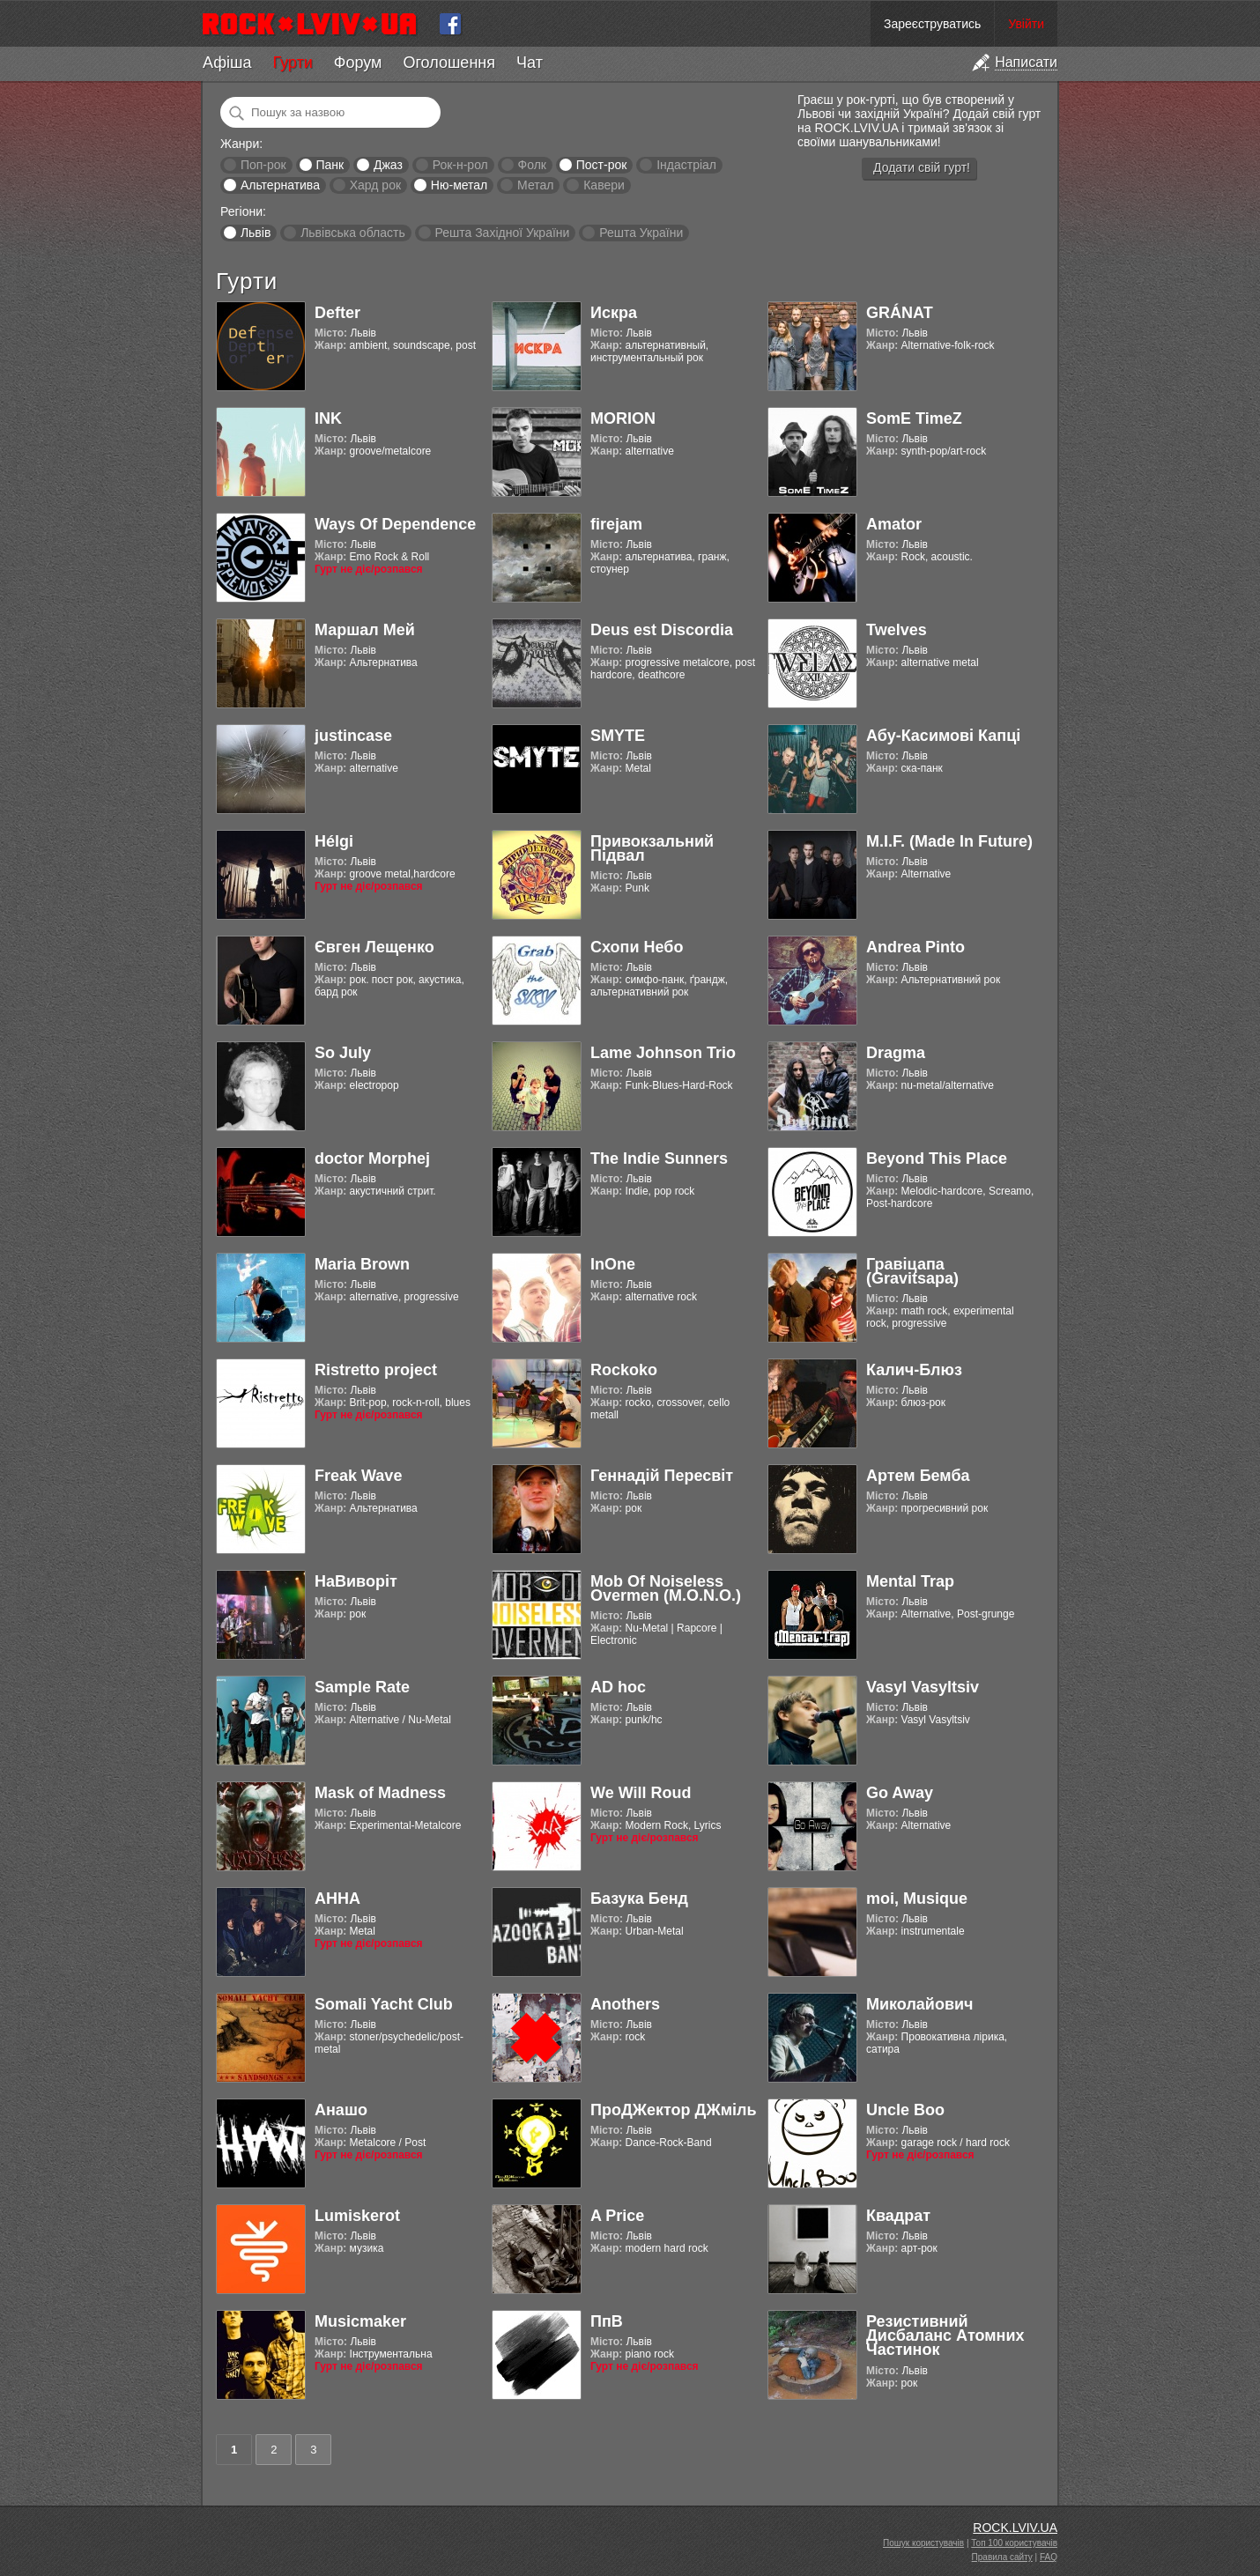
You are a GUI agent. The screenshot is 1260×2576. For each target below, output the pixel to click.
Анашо (341, 2110)
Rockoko (623, 1370)
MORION (623, 418)
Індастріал (686, 165)
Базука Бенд (639, 1898)
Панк (329, 165)
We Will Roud (641, 1793)
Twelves (896, 630)
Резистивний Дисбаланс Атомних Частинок (945, 2335)
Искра (613, 313)
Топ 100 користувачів (1014, 2543)
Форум (358, 62)
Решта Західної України (501, 233)
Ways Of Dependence (395, 524)
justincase (353, 735)
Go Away (899, 1793)
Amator (894, 524)
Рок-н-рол (460, 165)
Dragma (895, 1053)
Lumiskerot (357, 2215)
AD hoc (618, 1687)
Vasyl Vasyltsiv (922, 1687)
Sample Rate (362, 1687)
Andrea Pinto (915, 947)
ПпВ (606, 2321)
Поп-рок (263, 165)
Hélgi (334, 841)
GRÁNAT (899, 313)
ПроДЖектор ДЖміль (673, 2110)
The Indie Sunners (659, 1158)
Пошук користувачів (923, 2543)
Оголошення (449, 62)
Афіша (227, 62)
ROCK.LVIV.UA (1015, 2527)
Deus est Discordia (661, 630)
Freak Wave (358, 1475)
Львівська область (352, 233)
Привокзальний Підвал (652, 848)
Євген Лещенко (374, 947)
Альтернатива (280, 185)
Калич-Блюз (914, 1370)
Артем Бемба (918, 1475)
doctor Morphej (372, 1158)
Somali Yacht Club (384, 2004)
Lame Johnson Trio (663, 1053)
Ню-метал (459, 185)
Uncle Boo (905, 2110)
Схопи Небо (636, 947)
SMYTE (617, 735)
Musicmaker (360, 2321)
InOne (612, 1264)
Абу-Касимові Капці (943, 735)
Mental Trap (910, 1581)
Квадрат (898, 2215)
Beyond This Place (936, 1158)
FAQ (1048, 2557)
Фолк (532, 165)
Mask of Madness (380, 1793)
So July (343, 1053)
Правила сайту (1002, 2557)
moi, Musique (916, 1898)
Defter (337, 313)
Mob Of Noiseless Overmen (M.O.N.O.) (665, 1588)
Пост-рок (601, 165)
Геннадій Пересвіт (661, 1475)
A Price (617, 2215)
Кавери (604, 185)
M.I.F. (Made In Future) (949, 841)
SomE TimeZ (914, 418)
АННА (337, 1898)
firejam (616, 524)
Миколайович (919, 2004)
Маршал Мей (365, 630)
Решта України (641, 233)
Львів (256, 233)
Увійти (1026, 24)
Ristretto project (376, 1370)
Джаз (388, 165)
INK (328, 418)
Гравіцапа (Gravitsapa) (912, 1271)
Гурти (292, 62)
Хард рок (375, 185)
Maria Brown (362, 1264)
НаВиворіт (356, 1581)
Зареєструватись (932, 24)
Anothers (625, 2004)
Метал (535, 185)
